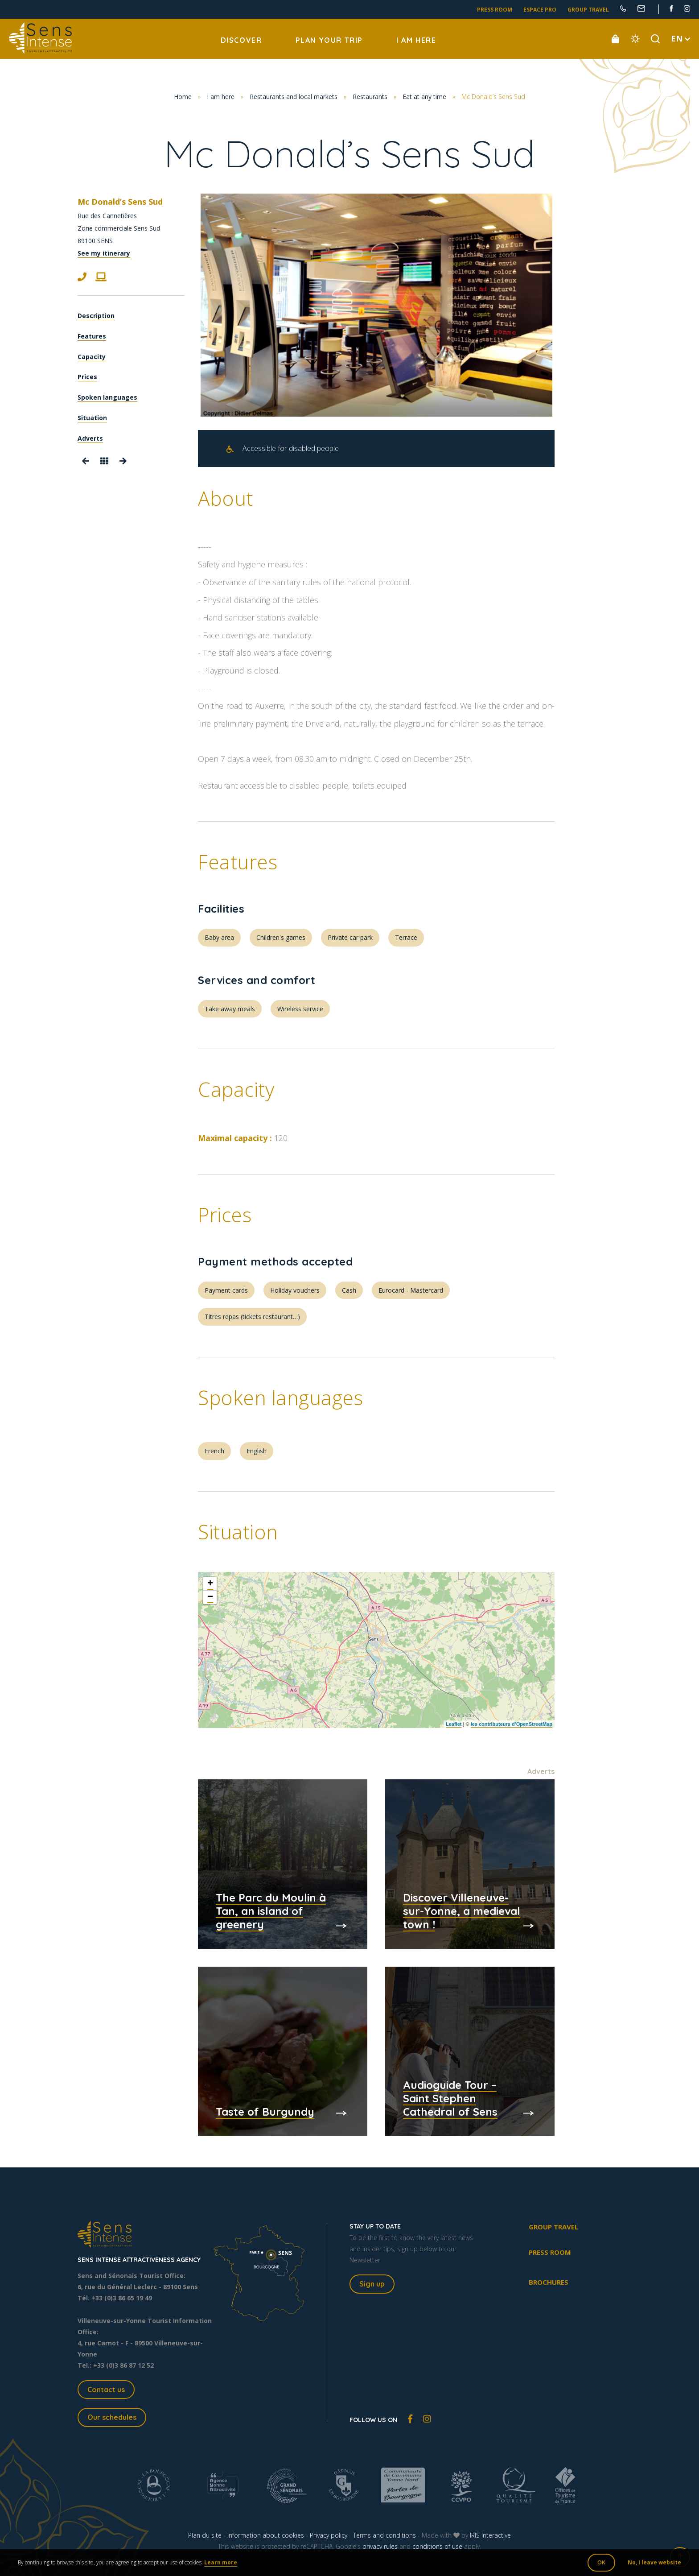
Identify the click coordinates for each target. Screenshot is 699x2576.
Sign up (372, 2283)
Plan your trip (329, 40)
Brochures (548, 2282)
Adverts (90, 438)
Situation (92, 417)
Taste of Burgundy (265, 2111)
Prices (87, 376)
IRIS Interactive (490, 2535)
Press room (494, 9)
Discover (241, 40)
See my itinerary (104, 253)
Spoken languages (107, 397)
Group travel (588, 9)
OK (601, 2562)
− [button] (210, 1597)
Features (92, 336)
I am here (416, 40)
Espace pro (539, 9)
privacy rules (380, 2546)
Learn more (220, 2562)
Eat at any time (424, 96)
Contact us (106, 2389)
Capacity (92, 356)
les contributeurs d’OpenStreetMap (511, 1724)
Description (96, 315)
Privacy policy (328, 2535)
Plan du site (205, 2535)
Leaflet (453, 1724)
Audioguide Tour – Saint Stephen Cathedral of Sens (450, 2098)
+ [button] (210, 1584)
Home (183, 96)
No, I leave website (654, 2562)
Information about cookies (265, 2535)
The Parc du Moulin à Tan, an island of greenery (271, 1911)
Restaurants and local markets (293, 96)
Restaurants (370, 96)
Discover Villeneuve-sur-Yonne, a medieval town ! (461, 1911)
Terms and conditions (384, 2535)
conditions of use (437, 2546)
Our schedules (111, 2417)
